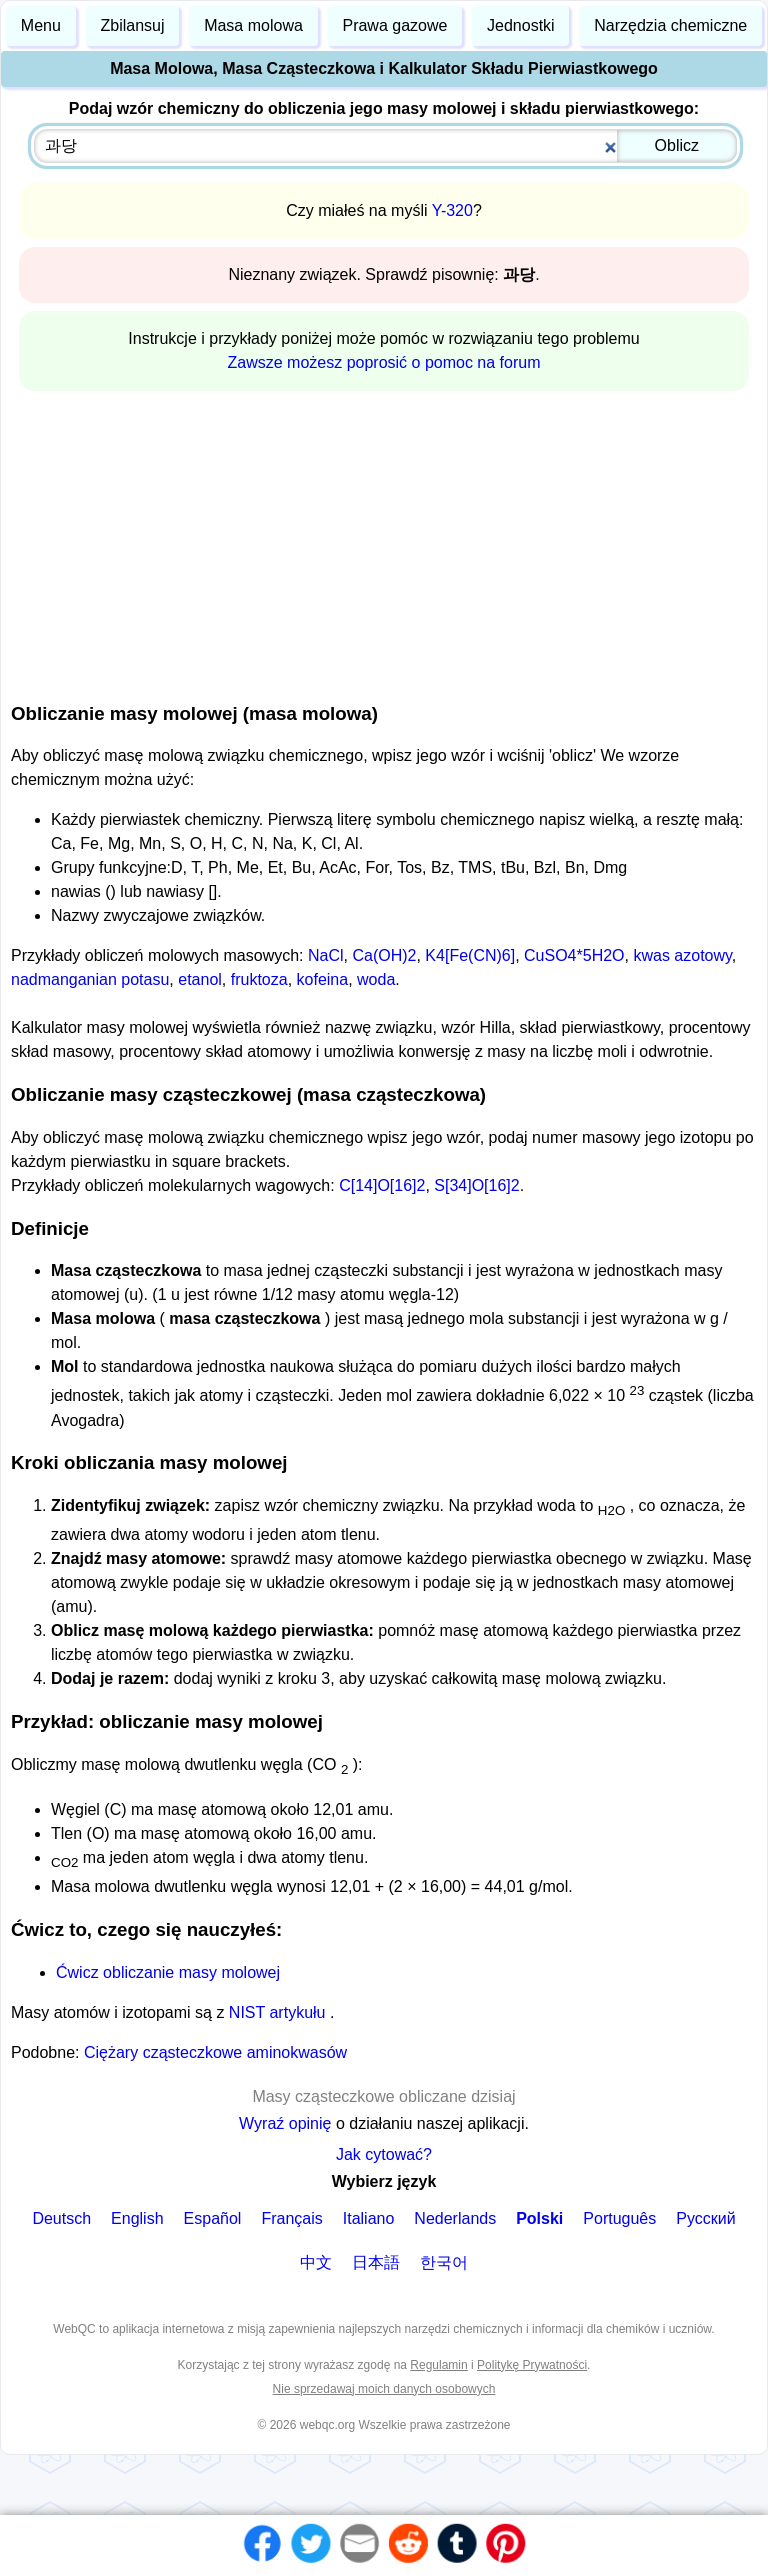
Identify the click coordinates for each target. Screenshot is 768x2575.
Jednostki (521, 25)
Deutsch (61, 2218)
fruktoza (259, 979)
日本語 (376, 2262)
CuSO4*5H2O (574, 955)
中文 (316, 2262)
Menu (41, 25)
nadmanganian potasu (90, 979)
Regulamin (438, 2365)
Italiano (369, 2218)
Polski (539, 2218)
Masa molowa (253, 25)
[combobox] (385, 146)
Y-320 (452, 210)
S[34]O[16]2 (476, 1185)
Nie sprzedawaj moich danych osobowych (384, 2389)
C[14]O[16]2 (382, 1185)
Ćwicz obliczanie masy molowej (168, 1972)
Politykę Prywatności (532, 2365)
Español (213, 2218)
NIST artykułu (279, 2012)
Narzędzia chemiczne (670, 25)
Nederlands (455, 2218)
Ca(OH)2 (384, 955)
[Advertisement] (384, 543)
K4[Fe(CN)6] (470, 955)
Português (619, 2218)
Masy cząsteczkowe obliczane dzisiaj (383, 2096)
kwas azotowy (682, 955)
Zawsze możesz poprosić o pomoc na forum (383, 362)
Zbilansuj (132, 25)
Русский (705, 2218)
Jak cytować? (384, 2154)
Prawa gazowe (394, 25)
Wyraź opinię (285, 2123)
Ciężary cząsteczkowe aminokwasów (215, 2052)
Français (291, 2218)
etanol (200, 979)
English (137, 2218)
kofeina (323, 979)
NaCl (326, 955)
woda (376, 979)
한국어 (444, 2262)
